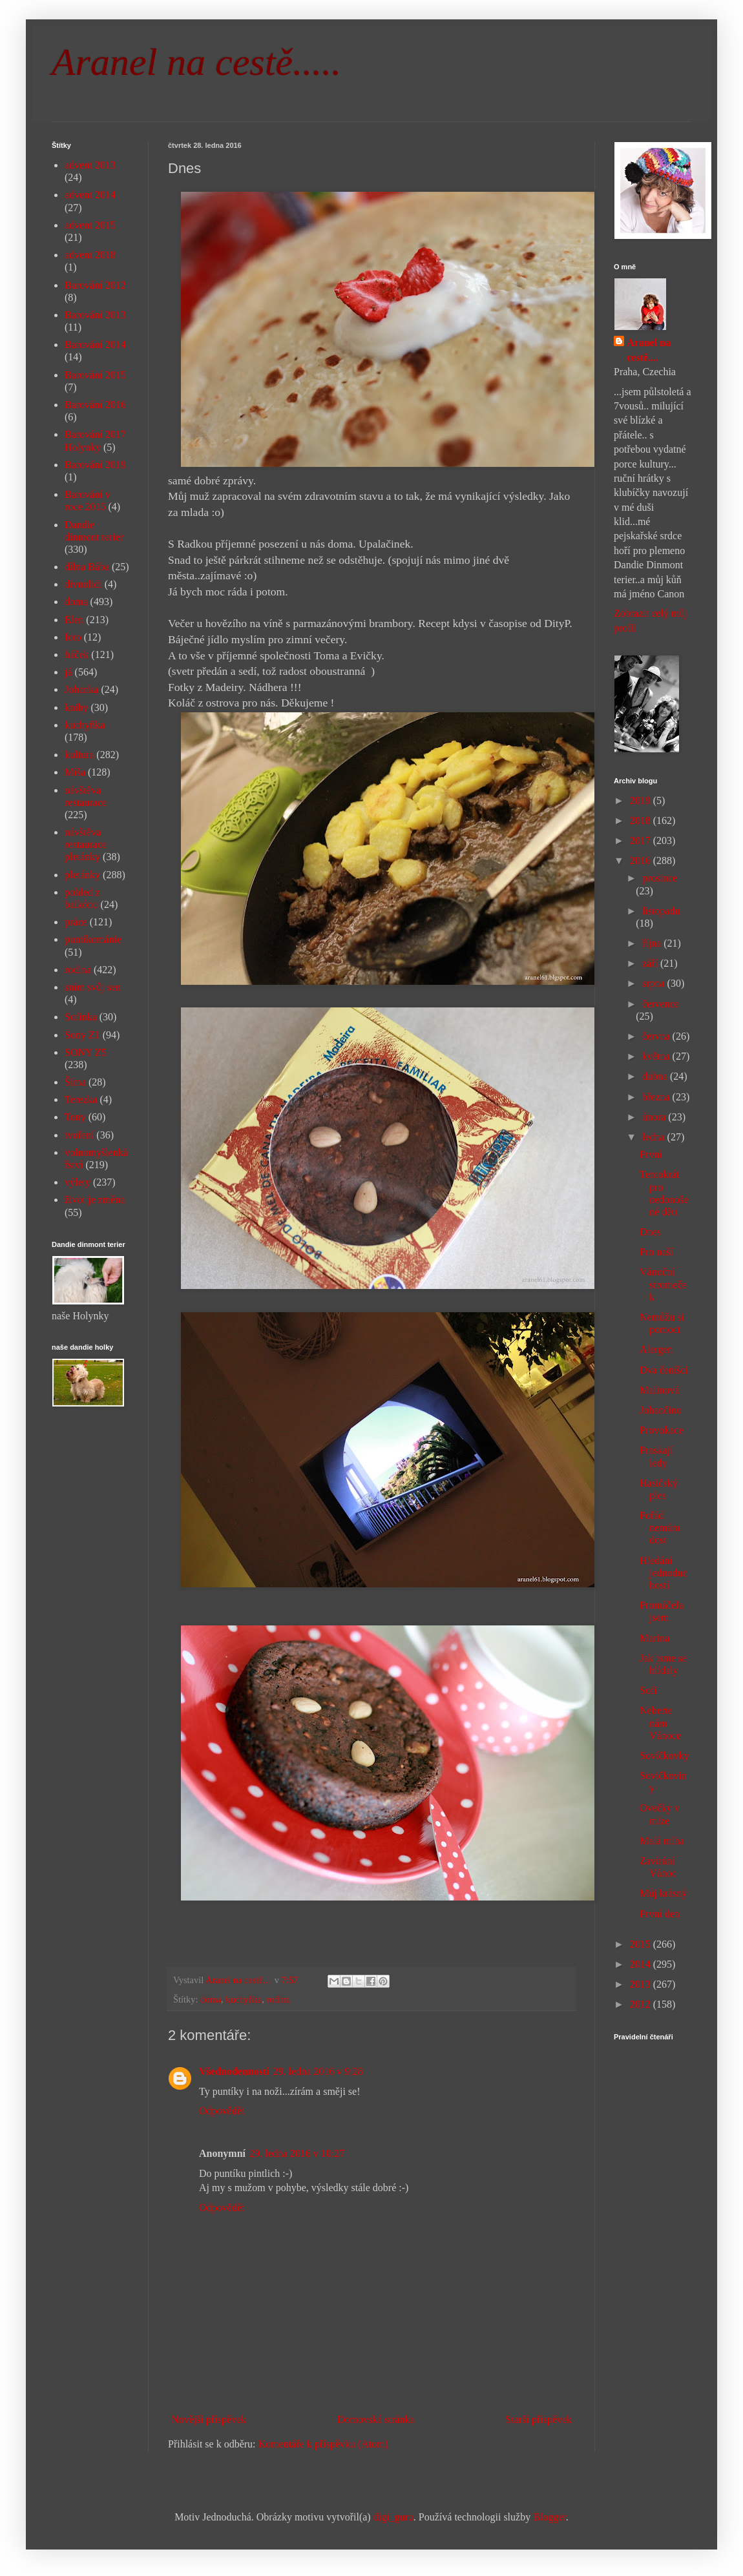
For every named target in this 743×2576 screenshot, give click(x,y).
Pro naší (656, 1251)
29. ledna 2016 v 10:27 (296, 2153)
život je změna (95, 1199)
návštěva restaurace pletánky (86, 844)
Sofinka (81, 1016)
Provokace (662, 1430)
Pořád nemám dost (660, 1527)
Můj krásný (663, 1893)
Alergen (656, 1349)
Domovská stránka (376, 2419)
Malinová (659, 1390)
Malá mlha (662, 1840)
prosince (659, 877)
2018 (641, 820)
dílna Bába (87, 566)
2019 (641, 800)
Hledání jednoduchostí (663, 1573)
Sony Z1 (82, 1034)
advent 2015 (90, 225)
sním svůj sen (93, 987)
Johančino (661, 1410)
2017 (641, 840)
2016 (641, 860)
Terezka (81, 1099)
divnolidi (83, 584)
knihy (76, 707)
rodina (278, 1999)
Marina (654, 1638)
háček (77, 654)
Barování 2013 (95, 314)
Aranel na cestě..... (196, 62)
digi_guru (393, 2516)
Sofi (648, 1690)
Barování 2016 (95, 404)
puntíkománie (93, 939)
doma (210, 1999)
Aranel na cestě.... (649, 349)
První (651, 1154)
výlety (77, 1182)
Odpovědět (221, 2110)
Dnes (650, 1231)
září (651, 963)
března (657, 1096)
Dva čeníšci (664, 1370)
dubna (656, 1076)
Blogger (549, 2516)
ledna (654, 1136)
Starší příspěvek (538, 2419)
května (657, 1056)
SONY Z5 (86, 1052)
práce (76, 921)
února (655, 1116)
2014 (641, 1964)
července (660, 1003)
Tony (75, 1116)
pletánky (82, 874)
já (68, 671)
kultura (79, 754)
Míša (75, 772)
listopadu (661, 910)
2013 (641, 1984)
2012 (641, 2004)
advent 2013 (90, 165)
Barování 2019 (95, 464)
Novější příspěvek (208, 2419)
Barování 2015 (95, 374)
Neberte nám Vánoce (660, 1722)
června (657, 1036)
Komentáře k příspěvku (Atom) (323, 2443)
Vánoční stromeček (663, 1284)
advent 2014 (90, 194)
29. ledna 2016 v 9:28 (317, 2071)
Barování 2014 (95, 344)
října (653, 943)
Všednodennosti (234, 2071)
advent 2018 (90, 254)
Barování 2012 (95, 285)
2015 (641, 1944)
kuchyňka (243, 1999)
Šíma (75, 1082)
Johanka (81, 689)
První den (660, 1913)
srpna (654, 983)
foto (73, 637)
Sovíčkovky (664, 1755)
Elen (74, 619)
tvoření (79, 1134)
